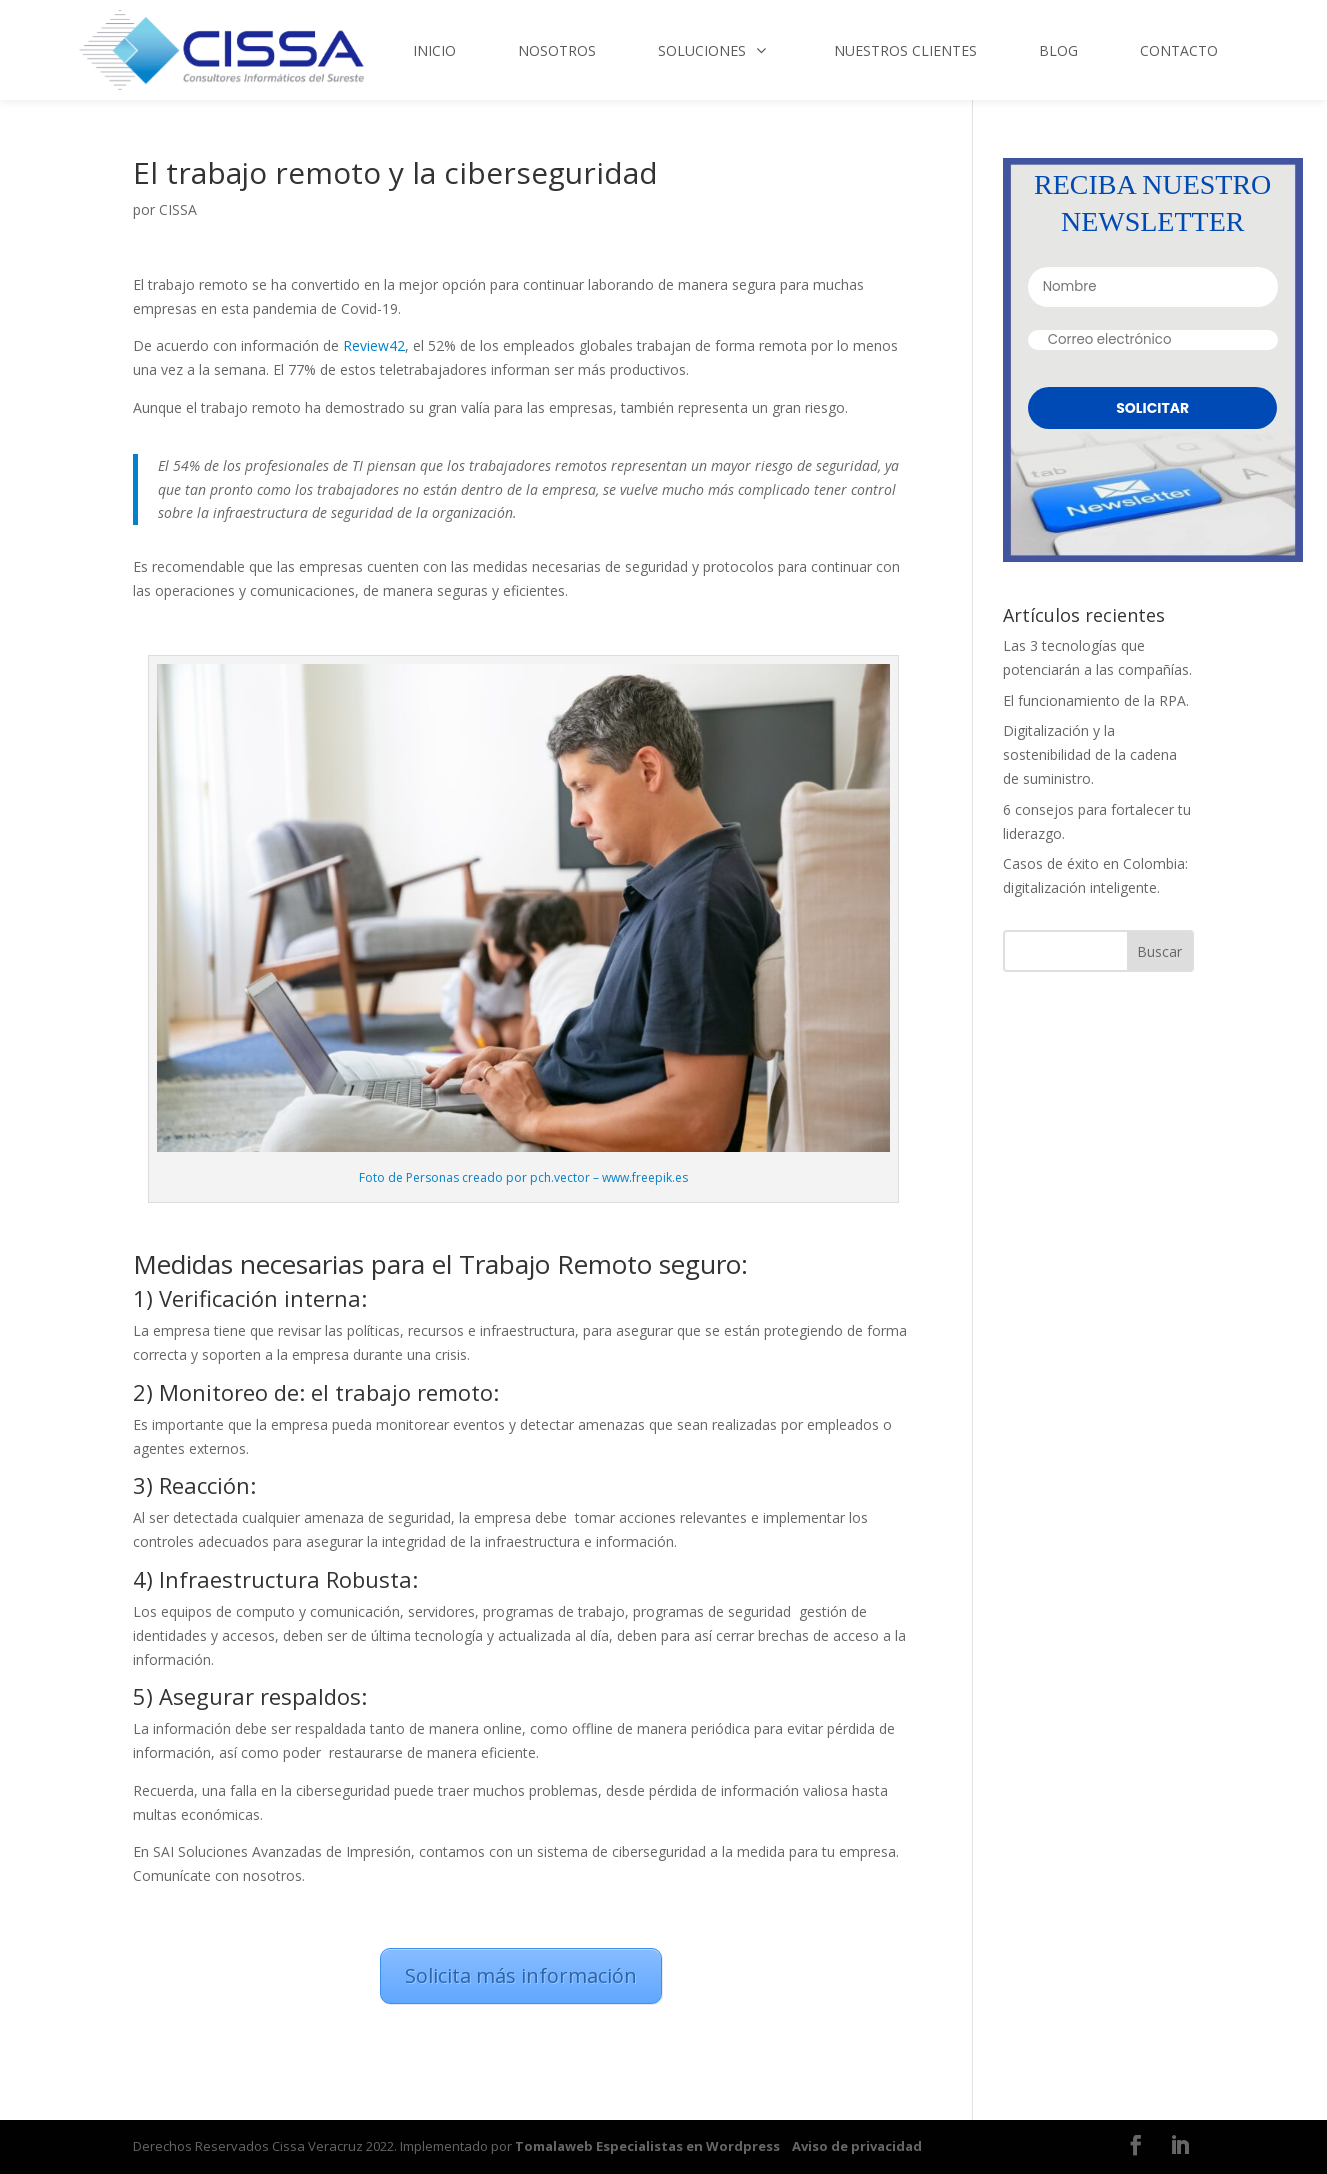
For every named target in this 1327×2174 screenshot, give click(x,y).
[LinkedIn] (1180, 2147)
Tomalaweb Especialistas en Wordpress (647, 2146)
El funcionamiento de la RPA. (1096, 700)
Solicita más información (521, 1975)
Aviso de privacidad (857, 2146)
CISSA (178, 209)
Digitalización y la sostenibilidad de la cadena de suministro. (1090, 754)
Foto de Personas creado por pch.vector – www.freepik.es (523, 1177)
